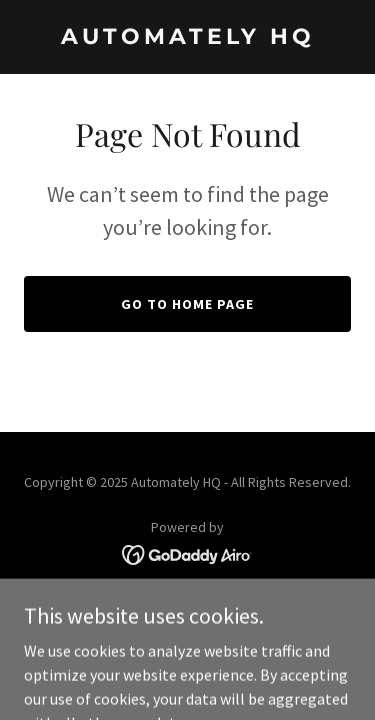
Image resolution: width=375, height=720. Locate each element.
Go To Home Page (187, 304)
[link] (187, 38)
